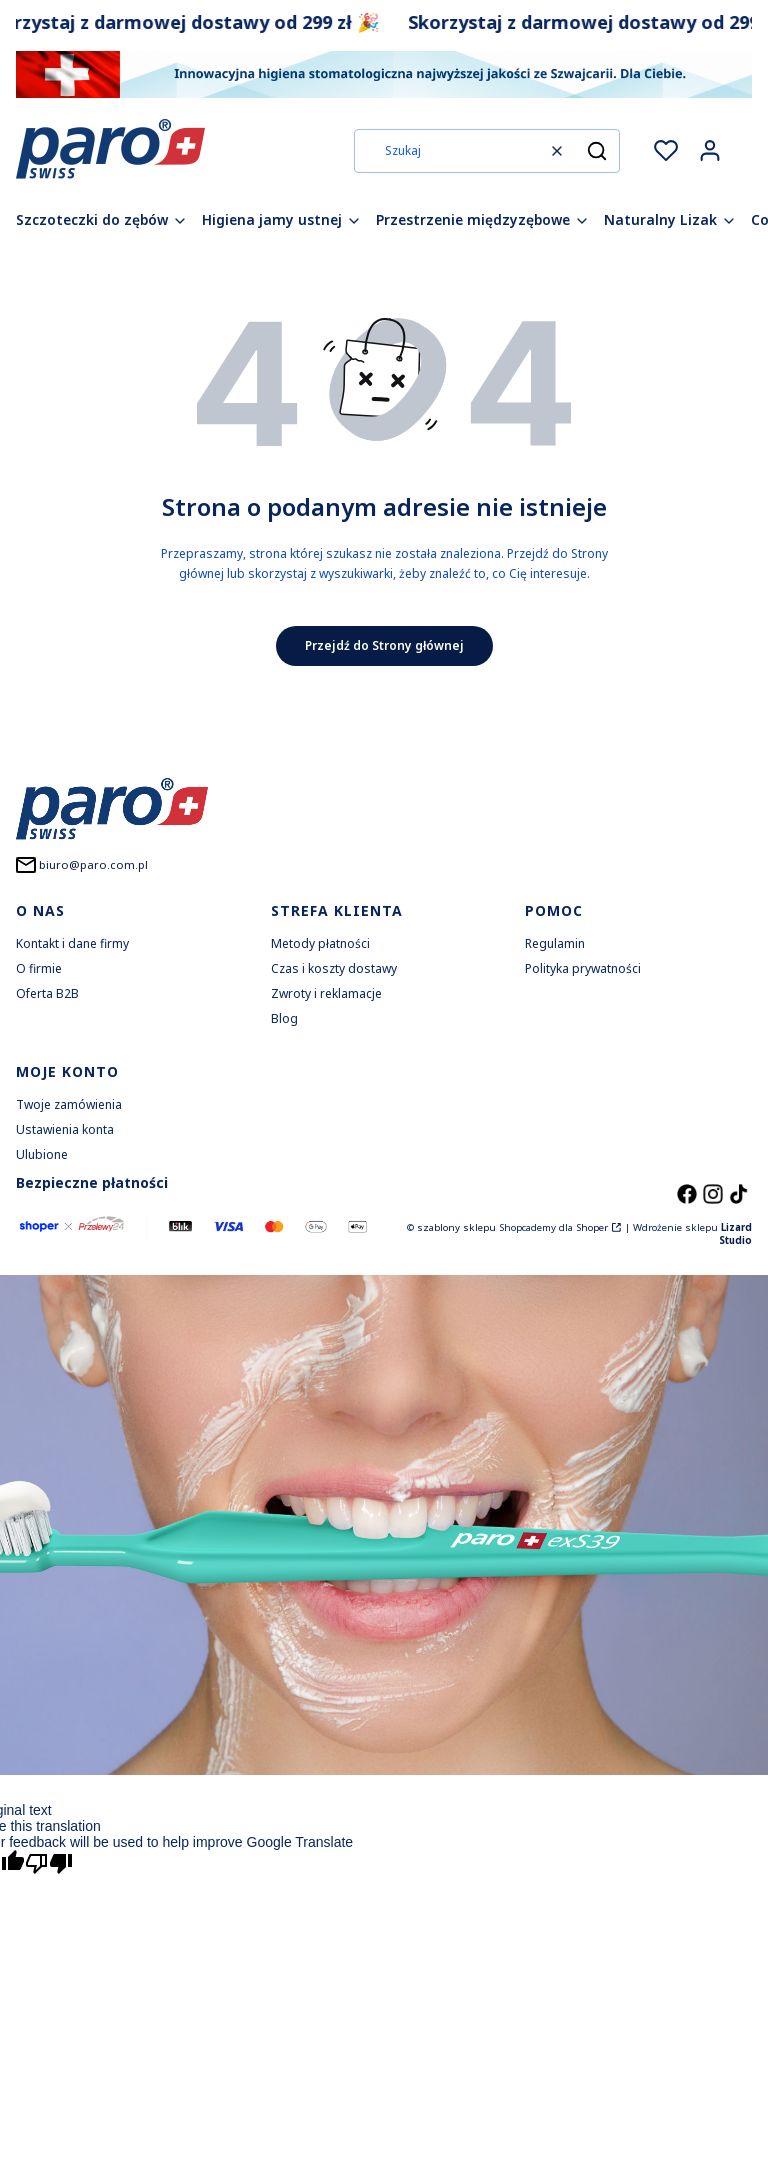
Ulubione (42, 1154)
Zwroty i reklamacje (326, 993)
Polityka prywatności (583, 968)
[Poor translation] (49, 1865)
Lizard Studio (735, 1234)
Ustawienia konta (65, 1129)
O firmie (39, 968)
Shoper (592, 1227)
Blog (284, 1018)
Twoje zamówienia (69, 1104)
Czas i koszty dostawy (334, 968)
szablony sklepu (456, 1227)
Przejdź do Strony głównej (384, 645)
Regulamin (555, 943)
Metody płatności (320, 943)
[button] (597, 151)
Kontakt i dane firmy (72, 943)
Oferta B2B (47, 993)
